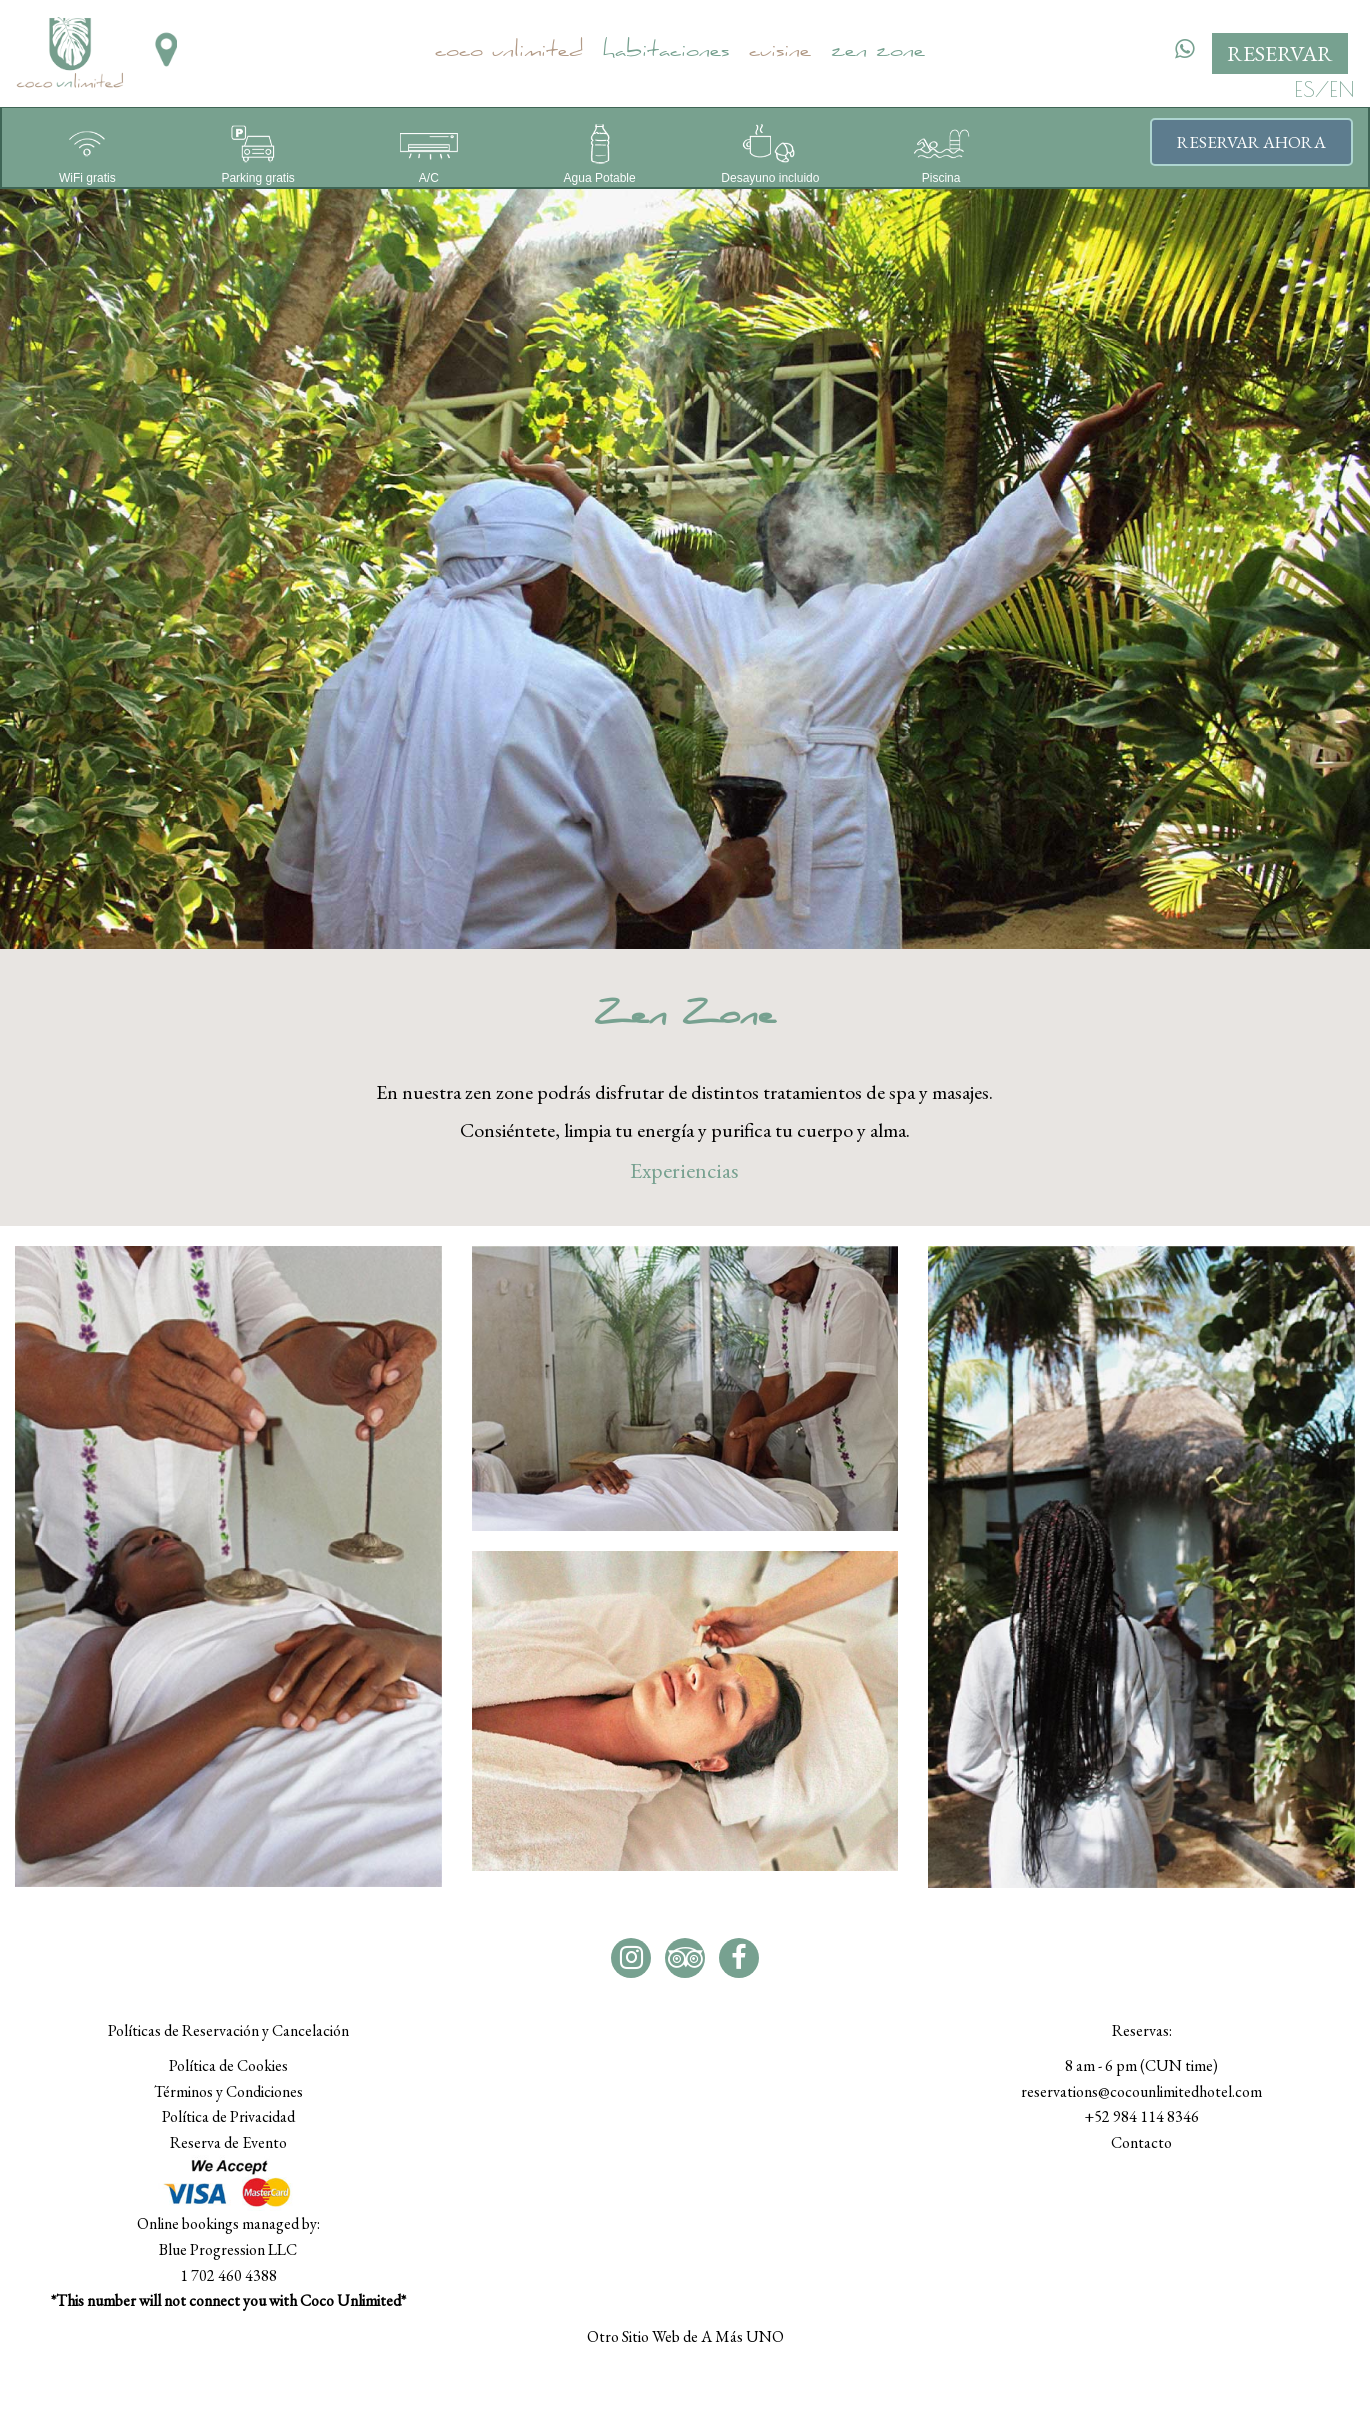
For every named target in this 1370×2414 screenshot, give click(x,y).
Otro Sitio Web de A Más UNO (685, 2336)
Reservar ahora (1251, 142)
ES (1304, 89)
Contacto (1141, 2142)
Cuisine (780, 53)
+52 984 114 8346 (1141, 2116)
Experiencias (684, 1170)
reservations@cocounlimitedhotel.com (1141, 2091)
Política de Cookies (228, 2065)
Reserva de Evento (228, 2142)
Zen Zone (878, 53)
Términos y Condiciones (228, 2091)
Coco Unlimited (509, 53)
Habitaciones (666, 53)
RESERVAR (1280, 53)
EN (1342, 89)
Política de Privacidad (228, 2116)
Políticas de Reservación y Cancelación (228, 2030)
